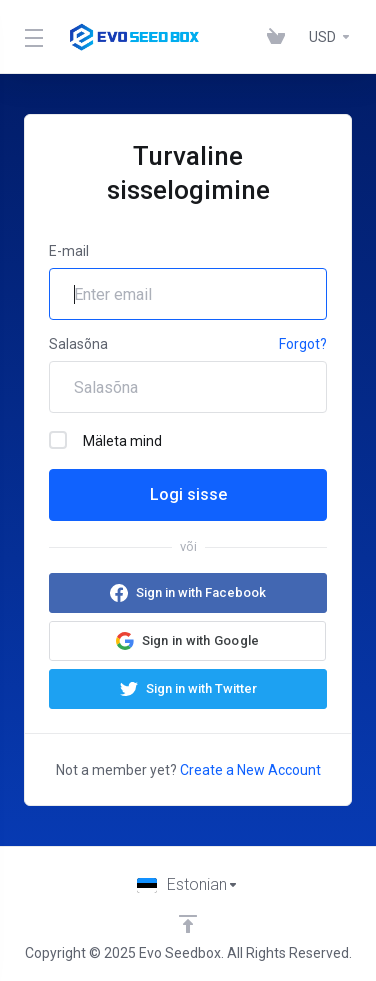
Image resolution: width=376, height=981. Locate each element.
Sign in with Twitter (201, 688)
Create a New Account (250, 770)
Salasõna (78, 344)
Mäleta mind (105, 440)
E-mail (69, 251)
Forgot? (303, 344)
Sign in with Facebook (201, 592)
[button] (187, 641)
